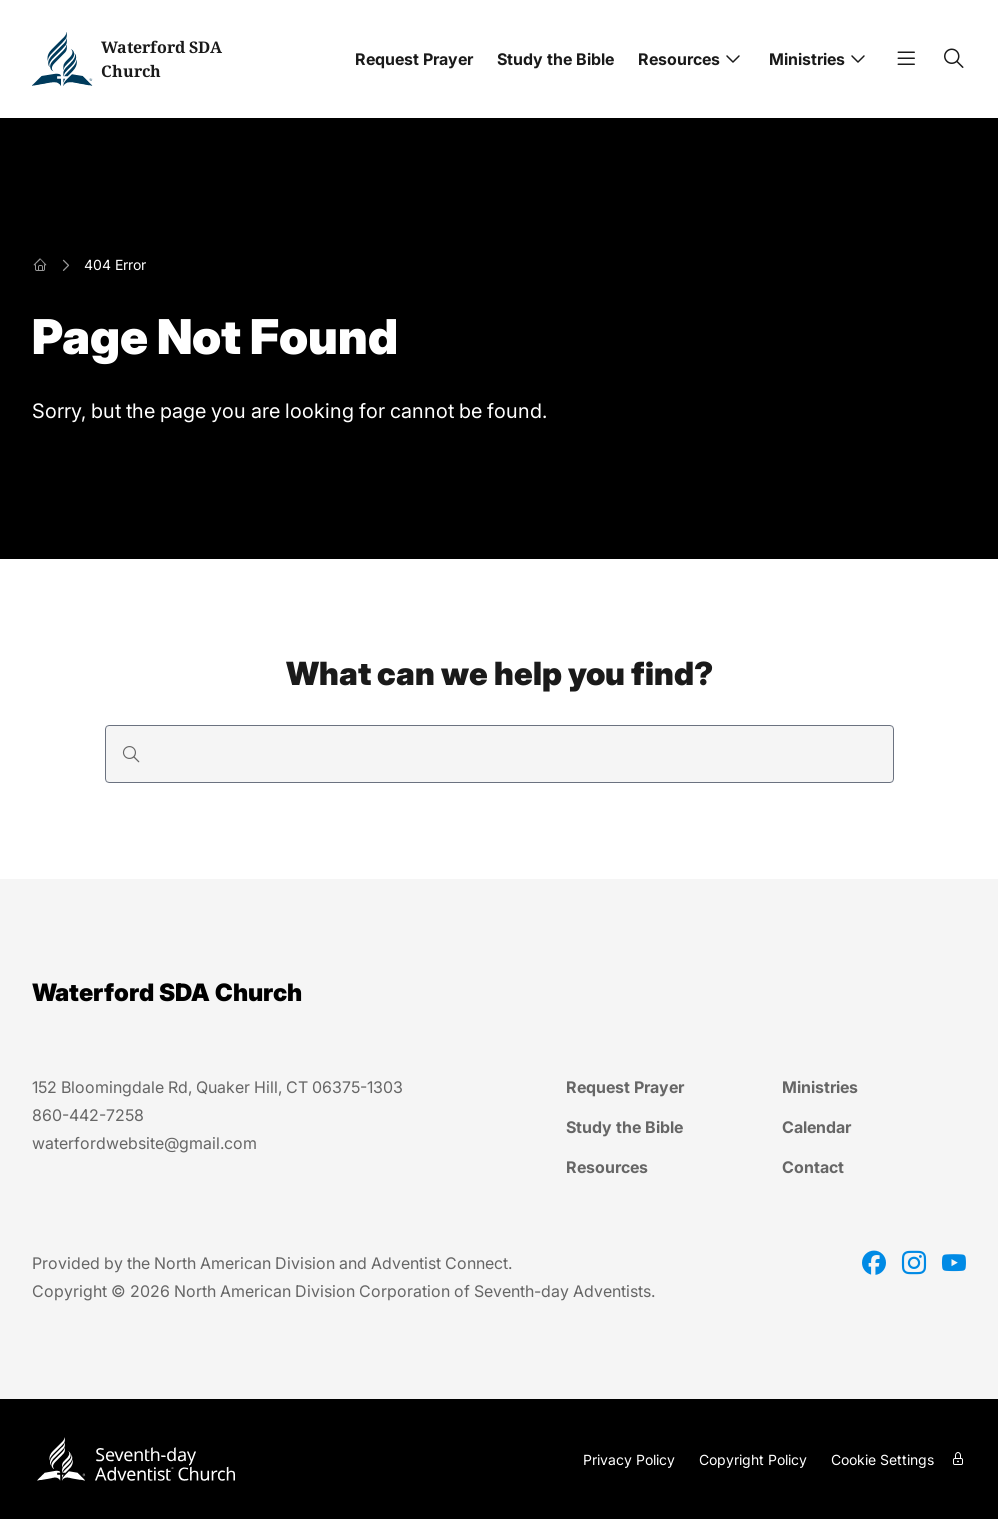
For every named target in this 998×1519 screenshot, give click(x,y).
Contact (813, 1167)
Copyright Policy (753, 1459)
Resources (679, 59)
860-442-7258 (88, 1115)
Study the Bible (555, 59)
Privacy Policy (629, 1459)
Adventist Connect (439, 1263)
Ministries (807, 59)
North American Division (244, 1263)
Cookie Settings (882, 1459)
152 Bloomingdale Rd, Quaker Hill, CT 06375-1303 (217, 1087)
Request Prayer (414, 59)
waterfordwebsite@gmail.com (144, 1143)
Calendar (816, 1127)
